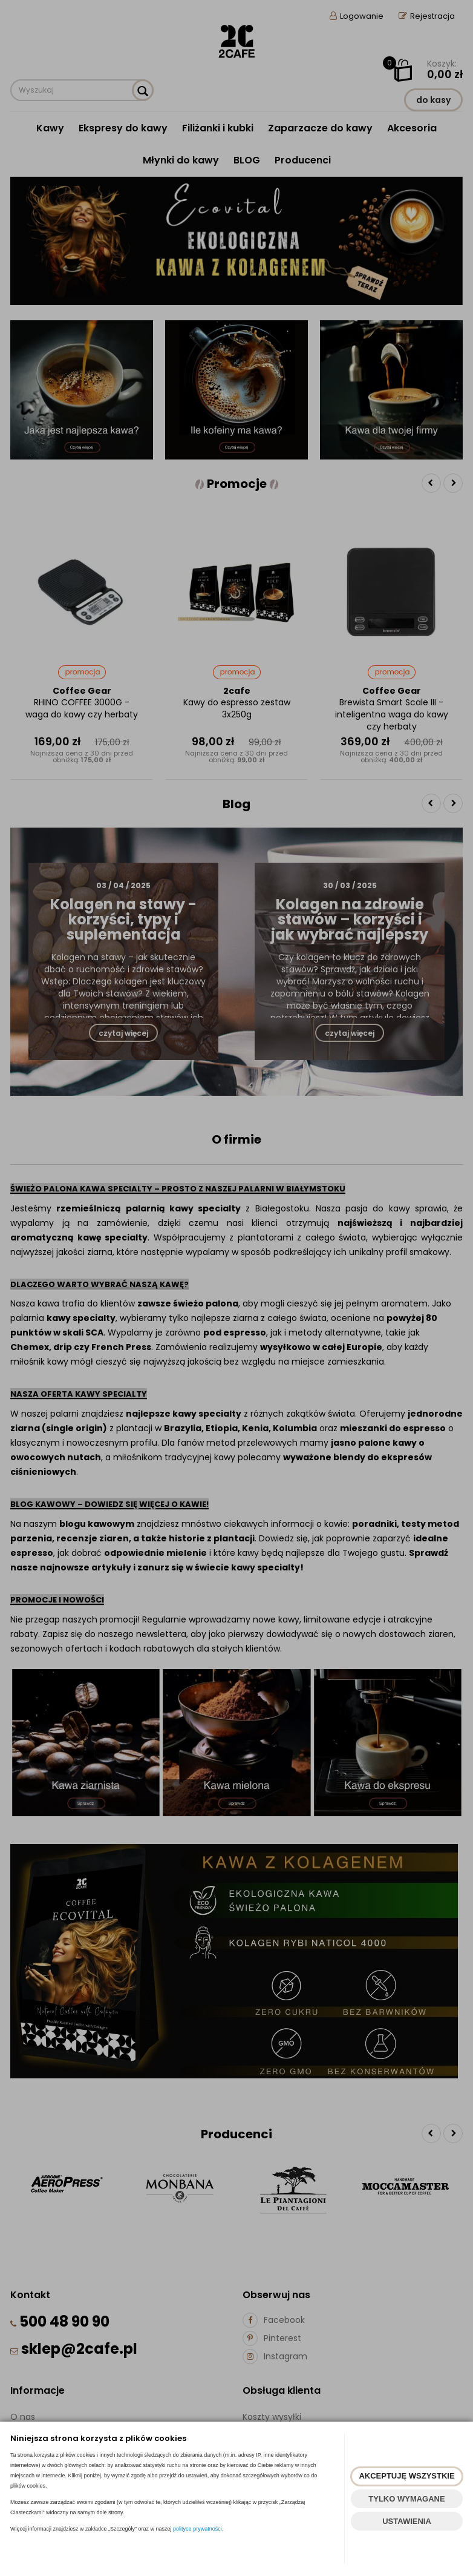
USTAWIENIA (406, 2521)
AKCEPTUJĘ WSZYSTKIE (406, 2475)
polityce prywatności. (198, 2529)
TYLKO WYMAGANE (406, 2498)
